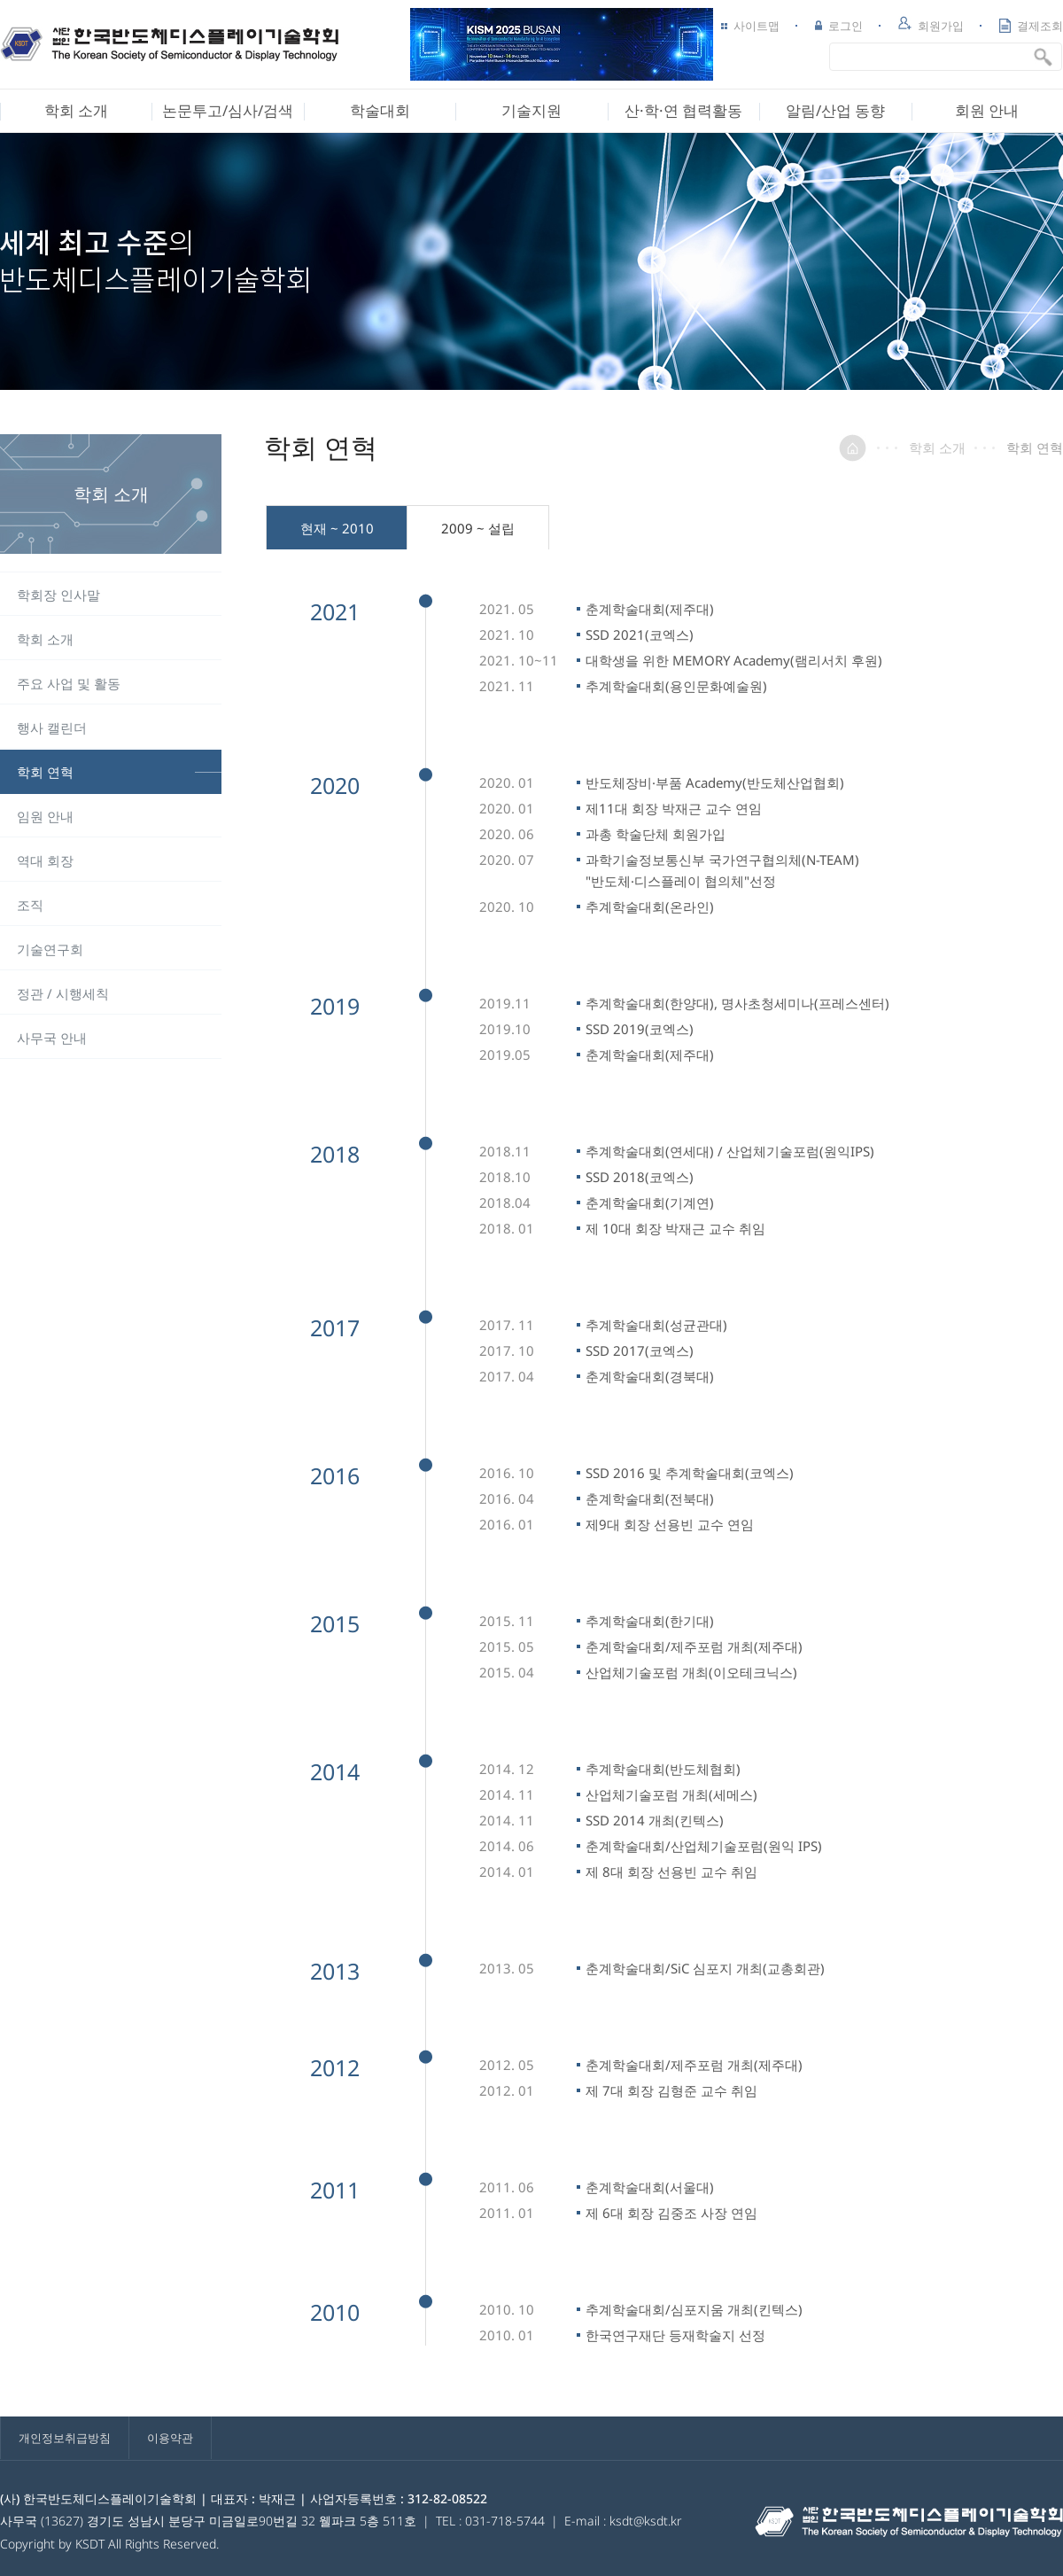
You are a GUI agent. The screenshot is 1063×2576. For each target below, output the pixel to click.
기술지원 (531, 110)
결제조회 (1031, 26)
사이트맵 (750, 26)
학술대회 (380, 110)
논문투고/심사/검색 (227, 110)
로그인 (839, 26)
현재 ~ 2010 (337, 528)
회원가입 (931, 25)
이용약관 (170, 2438)
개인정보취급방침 (65, 2438)
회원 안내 (987, 110)
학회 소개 (76, 110)
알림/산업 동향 (835, 110)
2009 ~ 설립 (478, 528)
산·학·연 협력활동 (683, 110)
